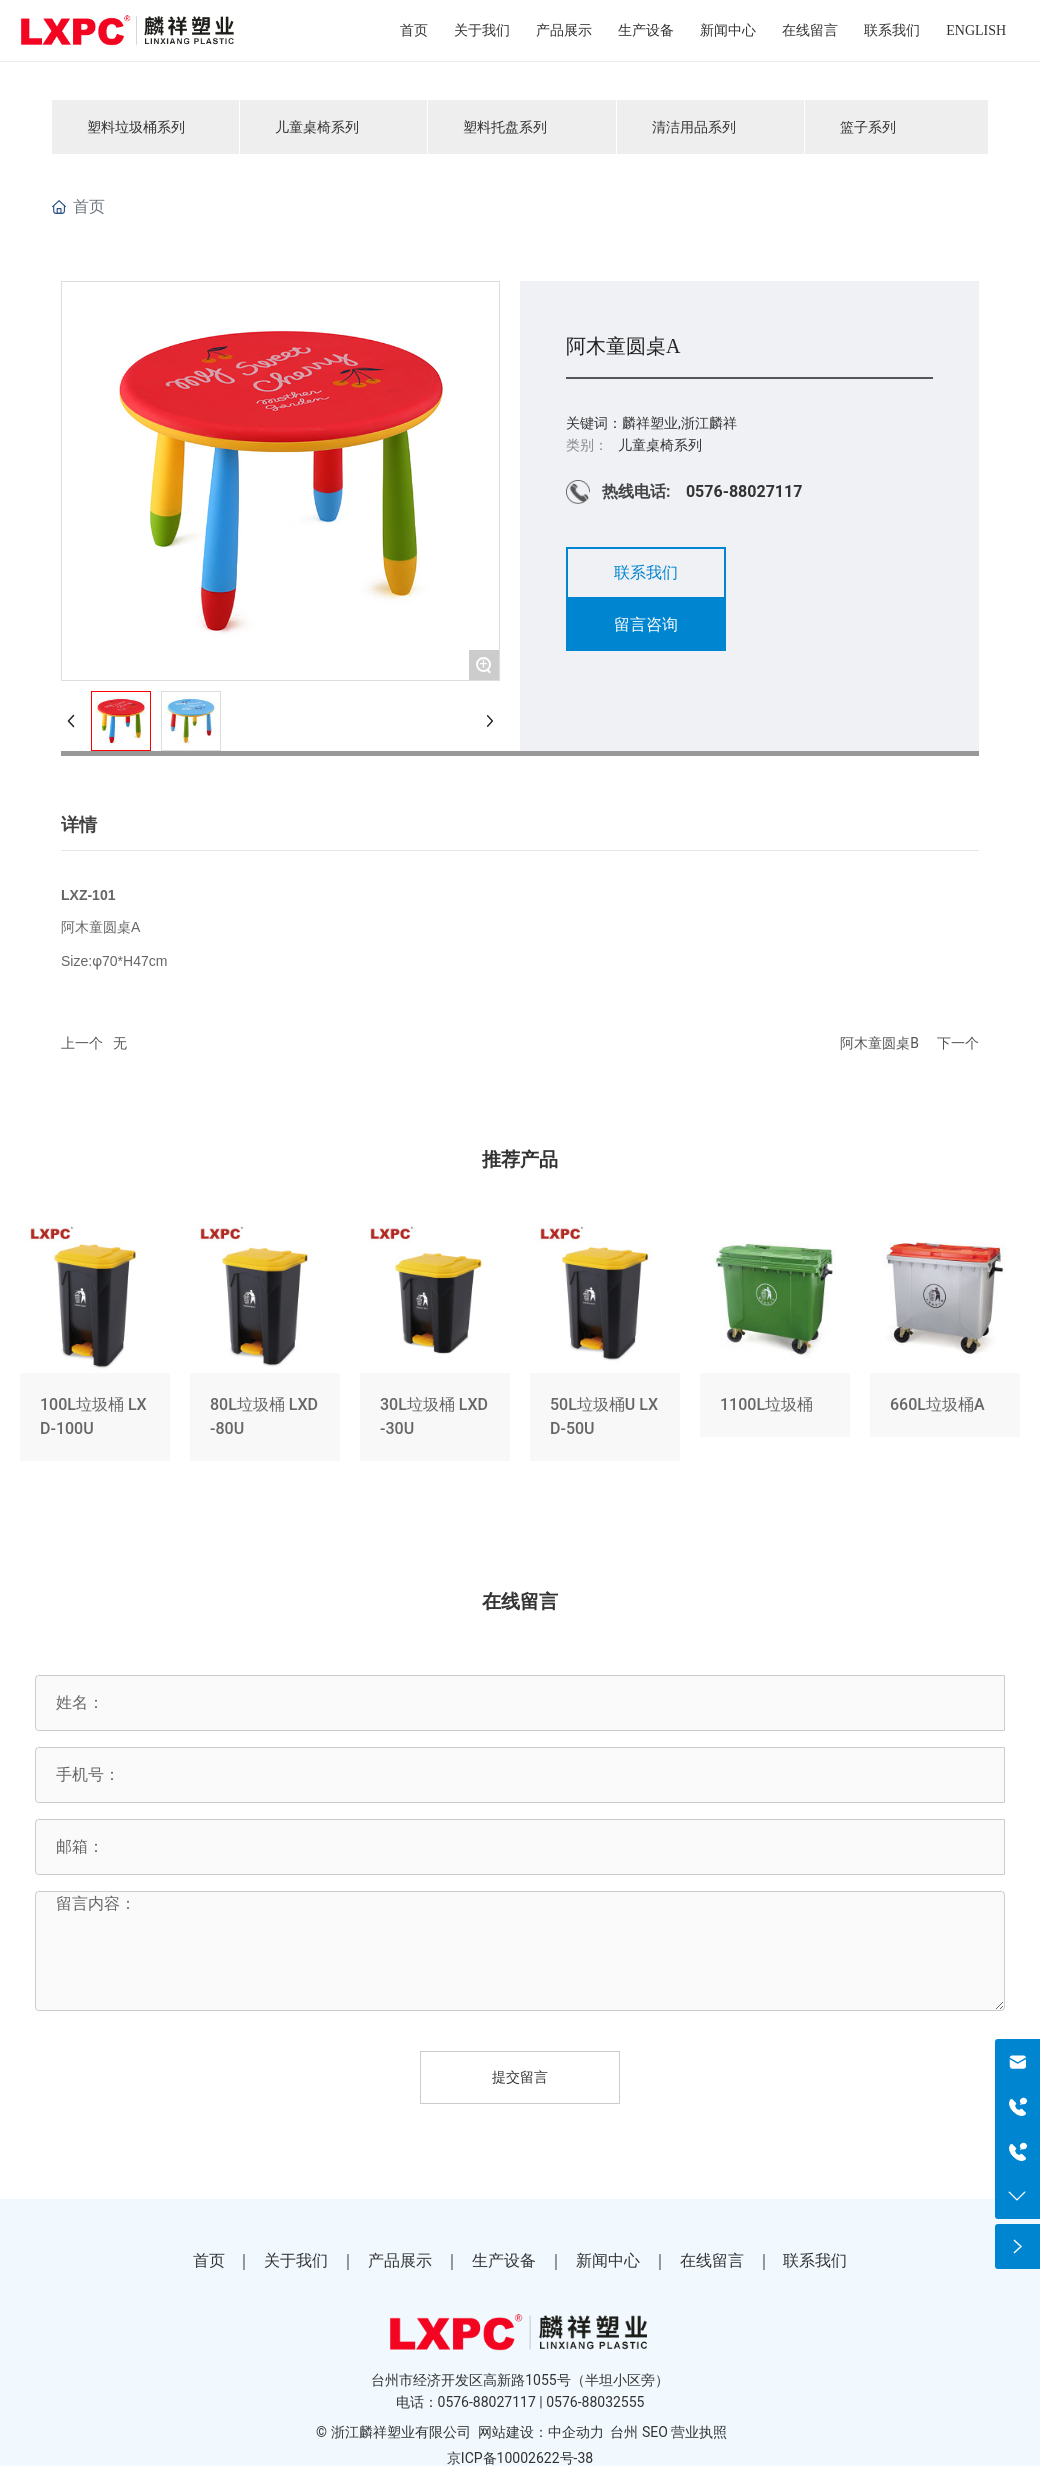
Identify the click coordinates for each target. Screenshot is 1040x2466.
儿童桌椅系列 (317, 127)
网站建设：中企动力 (541, 2432)
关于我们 (296, 2260)
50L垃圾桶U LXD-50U (605, 1346)
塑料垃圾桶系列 (136, 127)
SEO (655, 2432)
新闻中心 (608, 2260)
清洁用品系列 (694, 127)
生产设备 (504, 2260)
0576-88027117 (744, 491)
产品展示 (400, 2260)
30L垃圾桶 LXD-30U (435, 1346)
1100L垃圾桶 (775, 1346)
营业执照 (699, 2432)
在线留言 (712, 2260)
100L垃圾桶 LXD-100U (95, 1346)
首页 (209, 2260)
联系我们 (815, 2260)
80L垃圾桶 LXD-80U (265, 1346)
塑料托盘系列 (505, 127)
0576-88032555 (595, 2402)
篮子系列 (868, 127)
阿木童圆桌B (879, 1043)
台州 (624, 2432)
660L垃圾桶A (945, 1346)
